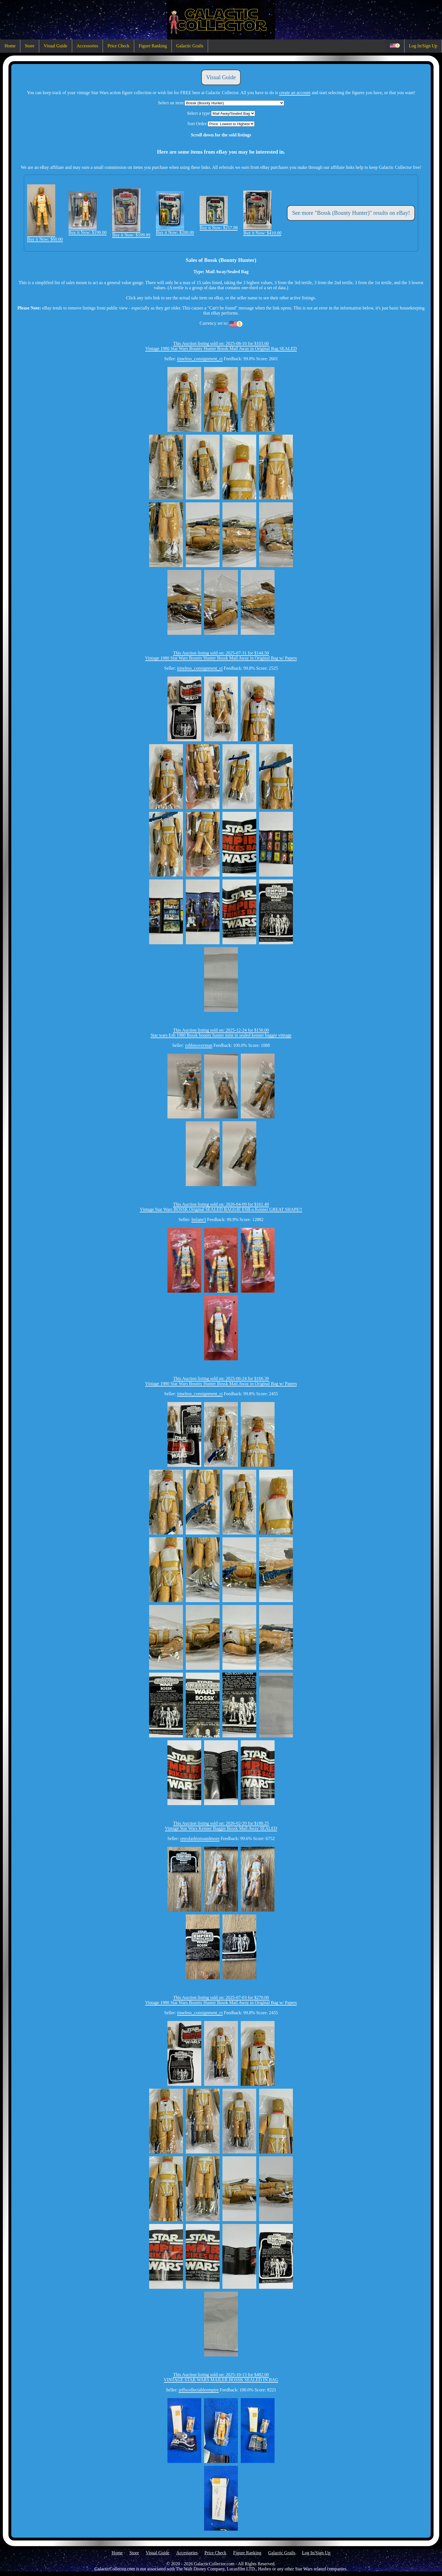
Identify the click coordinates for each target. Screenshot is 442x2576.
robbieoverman (198, 1045)
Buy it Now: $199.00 (87, 230)
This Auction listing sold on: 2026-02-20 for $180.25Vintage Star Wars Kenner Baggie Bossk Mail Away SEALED (221, 1826)
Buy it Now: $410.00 (262, 230)
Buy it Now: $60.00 (45, 237)
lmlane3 (198, 1219)
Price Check (118, 45)
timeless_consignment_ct (200, 358)
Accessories (87, 45)
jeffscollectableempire (199, 2389)
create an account (294, 92)
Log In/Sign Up (423, 45)
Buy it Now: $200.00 (175, 230)
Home (10, 45)
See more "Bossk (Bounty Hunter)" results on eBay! (351, 213)
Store (29, 45)
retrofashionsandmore (200, 1838)
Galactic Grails (189, 45)
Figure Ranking (153, 45)
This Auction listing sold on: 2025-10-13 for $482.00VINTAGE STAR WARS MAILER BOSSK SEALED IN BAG (221, 2377)
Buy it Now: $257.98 (219, 225)
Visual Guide (55, 45)
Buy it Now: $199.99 (131, 232)
